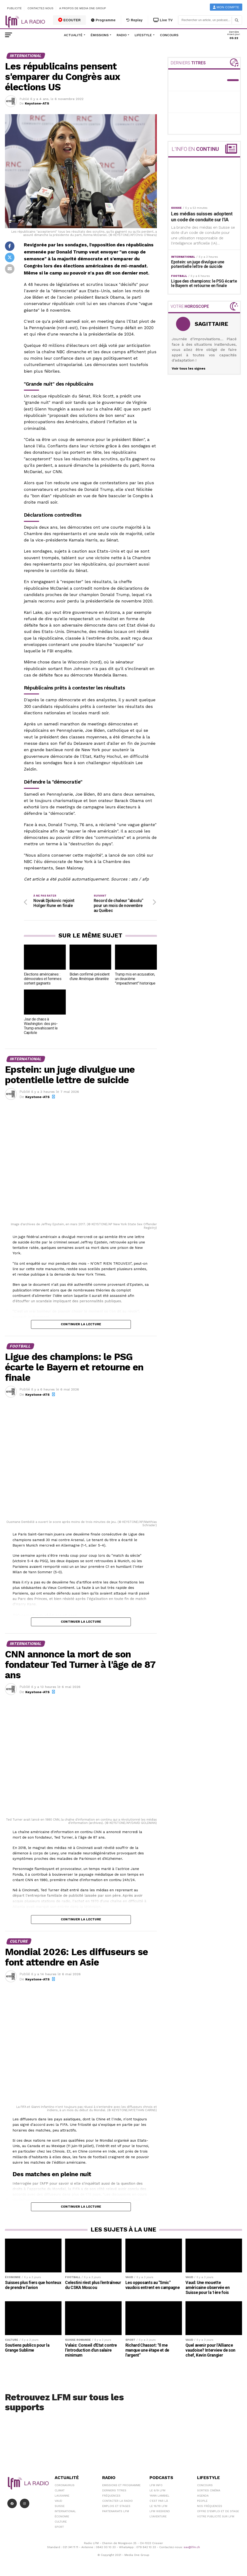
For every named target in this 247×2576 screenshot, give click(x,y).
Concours (169, 35)
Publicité (14, 8)
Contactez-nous (40, 8)
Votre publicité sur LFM (215, 2516)
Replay (134, 20)
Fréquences (111, 2495)
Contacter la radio (117, 2500)
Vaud (58, 2500)
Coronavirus (65, 2485)
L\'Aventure (158, 2516)
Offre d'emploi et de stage (218, 2511)
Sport (59, 2526)
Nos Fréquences (209, 2506)
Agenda (203, 2495)
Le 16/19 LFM (158, 2506)
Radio (122, 35)
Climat (60, 2490)
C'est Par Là (159, 2500)
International (65, 2511)
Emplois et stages (116, 2506)
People (202, 2500)
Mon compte (226, 7)
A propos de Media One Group (82, 8)
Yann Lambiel (159, 2495)
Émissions (100, 35)
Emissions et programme (121, 2485)
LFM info (156, 2485)
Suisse (60, 2506)
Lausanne (62, 2495)
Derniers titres (114, 2490)
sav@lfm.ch (192, 2547)
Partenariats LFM (115, 2511)
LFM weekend (160, 2511)
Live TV (163, 20)
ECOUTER (69, 19)
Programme (103, 20)
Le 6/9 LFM (157, 2490)
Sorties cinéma (208, 2490)
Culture (61, 2521)
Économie (62, 2516)
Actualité (73, 35)
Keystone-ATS (37, 103)
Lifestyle (143, 35)
